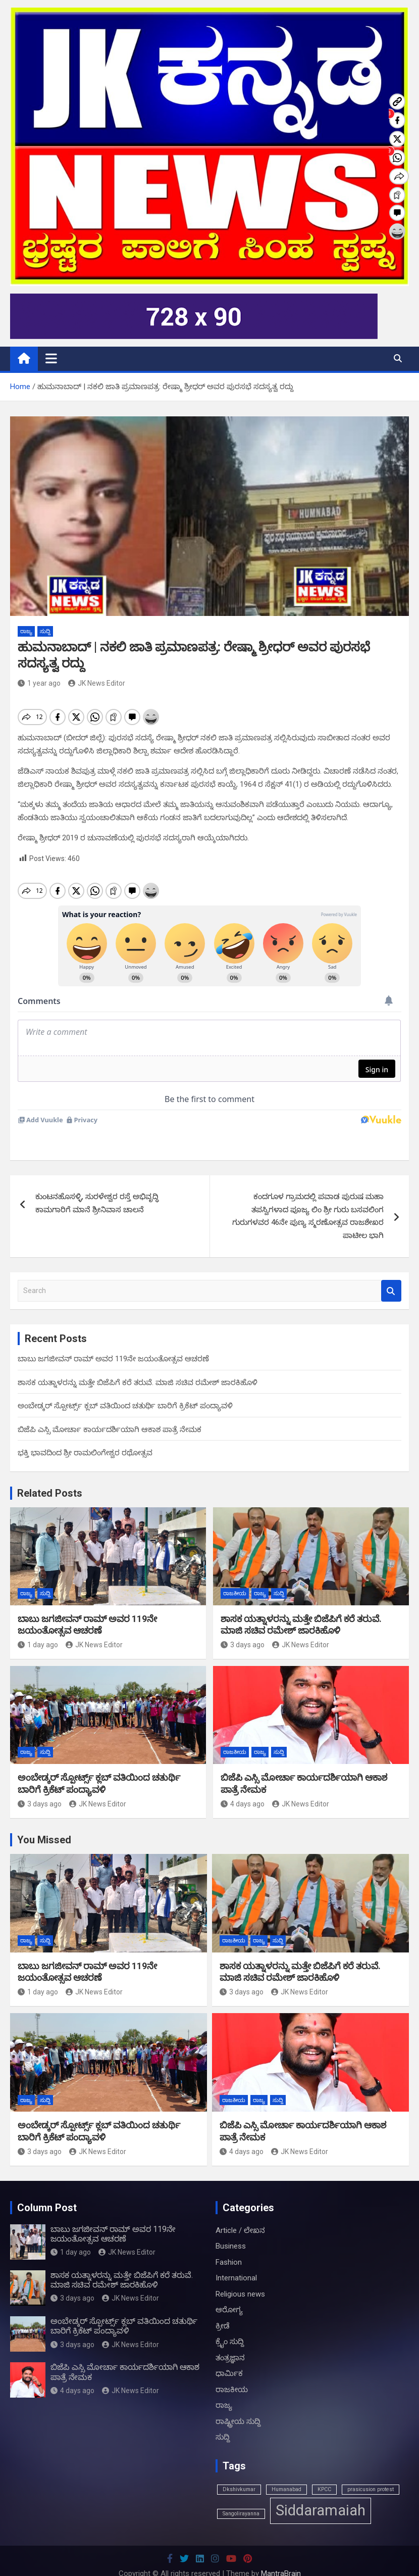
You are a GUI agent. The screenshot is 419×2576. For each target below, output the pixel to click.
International (236, 2260)
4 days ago (243, 1787)
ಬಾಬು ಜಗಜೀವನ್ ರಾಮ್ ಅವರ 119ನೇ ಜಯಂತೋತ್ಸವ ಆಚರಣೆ (113, 1341)
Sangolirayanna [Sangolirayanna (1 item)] (241, 2496)
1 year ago (39, 683)
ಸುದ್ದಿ (45, 631)
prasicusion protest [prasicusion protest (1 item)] (370, 2472)
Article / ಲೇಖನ (240, 2213)
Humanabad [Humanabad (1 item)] (286, 2472)
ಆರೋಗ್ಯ (229, 2292)
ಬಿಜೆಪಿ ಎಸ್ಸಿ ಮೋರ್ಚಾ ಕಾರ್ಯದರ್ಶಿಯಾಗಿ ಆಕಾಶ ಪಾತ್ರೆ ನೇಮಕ (109, 1412)
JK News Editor (96, 683)
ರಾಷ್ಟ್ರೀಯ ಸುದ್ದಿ (238, 2404)
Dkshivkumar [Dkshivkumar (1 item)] (239, 2472)
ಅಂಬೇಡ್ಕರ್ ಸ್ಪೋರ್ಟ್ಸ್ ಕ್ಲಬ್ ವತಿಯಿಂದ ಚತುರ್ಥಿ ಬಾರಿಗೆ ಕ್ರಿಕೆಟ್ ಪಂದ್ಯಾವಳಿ (125, 1388)
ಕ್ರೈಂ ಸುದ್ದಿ (230, 2324)
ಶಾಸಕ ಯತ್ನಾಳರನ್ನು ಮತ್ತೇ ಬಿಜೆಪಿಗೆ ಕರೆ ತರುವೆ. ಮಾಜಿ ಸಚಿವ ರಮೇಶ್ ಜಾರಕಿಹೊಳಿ (137, 1365)
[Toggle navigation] (51, 358)
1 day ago (38, 1628)
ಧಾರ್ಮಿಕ (229, 2356)
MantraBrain (281, 2556)
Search (391, 1273)
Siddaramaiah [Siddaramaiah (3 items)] (320, 2493)
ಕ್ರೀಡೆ (223, 2308)
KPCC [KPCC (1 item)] (324, 2472)
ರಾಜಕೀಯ (234, 1576)
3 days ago (243, 1628)
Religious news (240, 2276)
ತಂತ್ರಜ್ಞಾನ (230, 2340)
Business (231, 2228)
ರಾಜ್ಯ (26, 631)
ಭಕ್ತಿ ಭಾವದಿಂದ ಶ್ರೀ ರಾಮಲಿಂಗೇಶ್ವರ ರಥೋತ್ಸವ (85, 1435)
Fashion (229, 2245)
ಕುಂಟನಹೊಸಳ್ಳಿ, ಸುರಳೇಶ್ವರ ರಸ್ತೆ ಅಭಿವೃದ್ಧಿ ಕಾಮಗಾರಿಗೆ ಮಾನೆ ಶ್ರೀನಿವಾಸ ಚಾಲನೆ (97, 1186)
